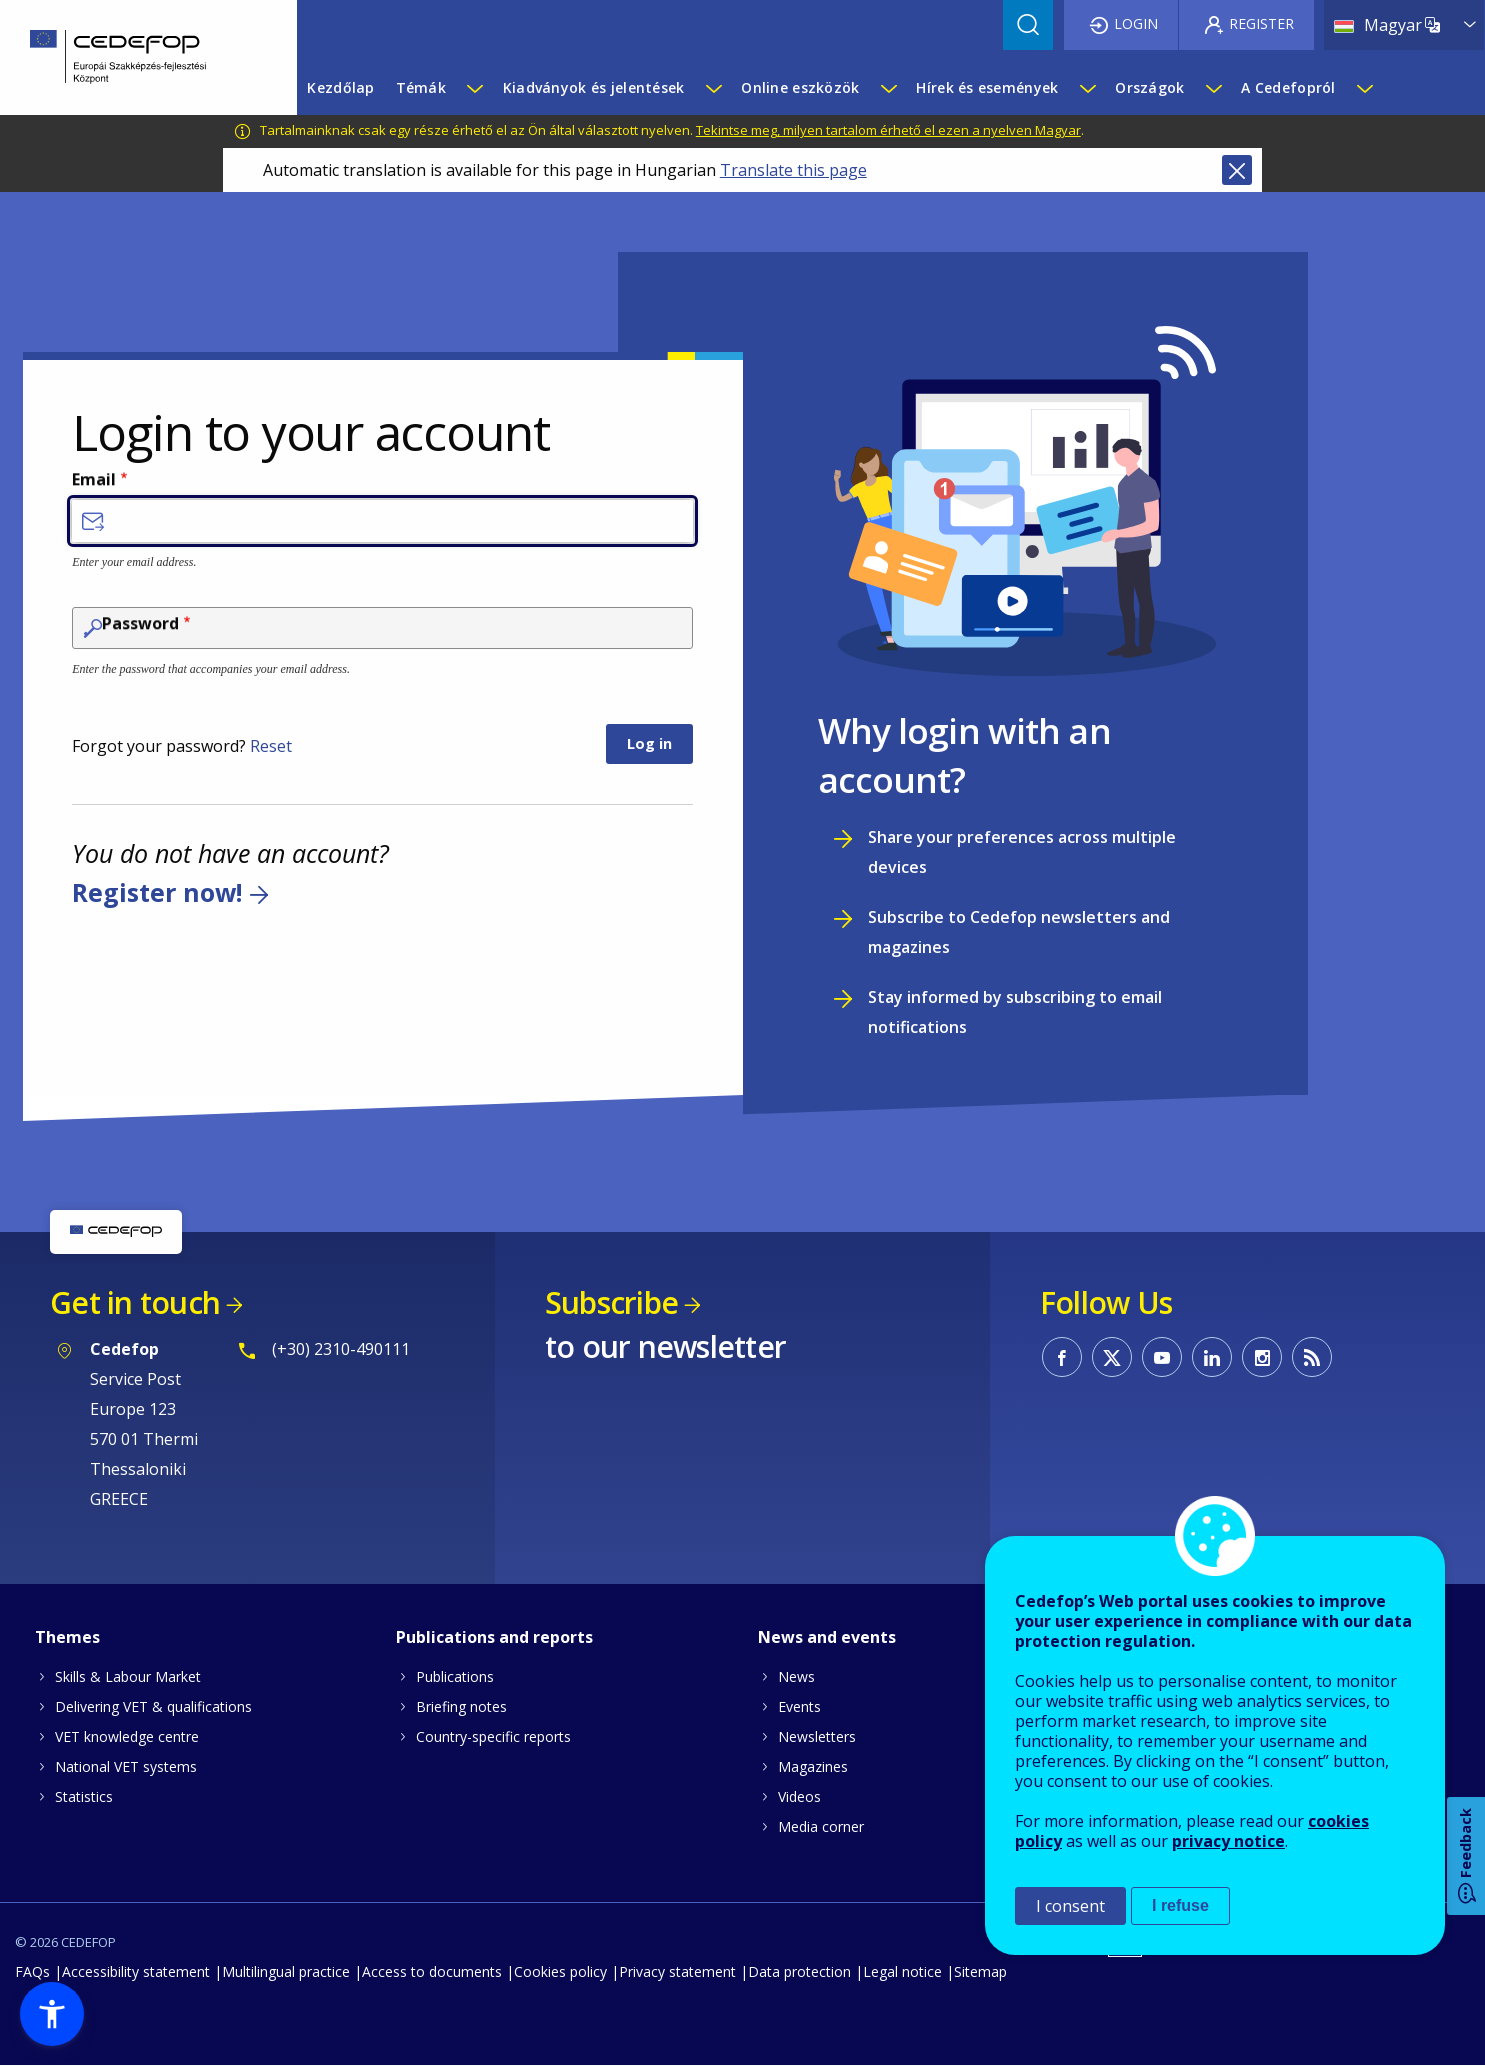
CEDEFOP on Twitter (1112, 1357)
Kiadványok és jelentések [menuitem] (594, 87)
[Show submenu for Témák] (474, 88)
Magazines (813, 1766)
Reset (271, 746)
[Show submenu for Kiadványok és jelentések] (713, 88)
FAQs (32, 1971)
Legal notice (902, 1971)
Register (1261, 23)
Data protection (799, 1971)
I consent (1070, 1906)
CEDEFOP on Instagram (1262, 1357)
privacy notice (1228, 1841)
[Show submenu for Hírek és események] (1087, 88)
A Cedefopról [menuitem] (1288, 87)
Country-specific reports (493, 1736)
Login (1136, 23)
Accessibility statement (136, 1971)
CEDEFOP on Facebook (1062, 1357)
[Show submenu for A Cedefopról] (1364, 88)
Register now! (157, 892)
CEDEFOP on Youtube (1162, 1357)
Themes (67, 1637)
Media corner (821, 1826)
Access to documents (432, 1971)
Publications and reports (494, 1637)
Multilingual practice (286, 1971)
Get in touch (135, 1302)
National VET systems (126, 1766)
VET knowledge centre (127, 1736)
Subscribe (611, 1302)
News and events (827, 1637)
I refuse (1180, 1905)
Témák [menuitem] (421, 87)
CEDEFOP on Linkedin (1212, 1357)
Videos (799, 1796)
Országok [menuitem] (1149, 87)
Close (1237, 170)
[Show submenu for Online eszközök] (888, 88)
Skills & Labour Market (128, 1676)
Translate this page (793, 170)
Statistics (84, 1796)
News (796, 1676)
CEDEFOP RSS (1312, 1357)
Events (799, 1706)
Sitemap (980, 1971)
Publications (455, 1676)
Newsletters (817, 1736)
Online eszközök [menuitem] (800, 87)
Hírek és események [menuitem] (987, 87)
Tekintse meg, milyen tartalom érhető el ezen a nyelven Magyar (888, 130)
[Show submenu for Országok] (1213, 88)
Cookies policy (560, 1971)
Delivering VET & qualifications (153, 1706)
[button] (52, 2014)
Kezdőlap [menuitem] (340, 87)
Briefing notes (461, 1706)
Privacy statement (677, 1971)
